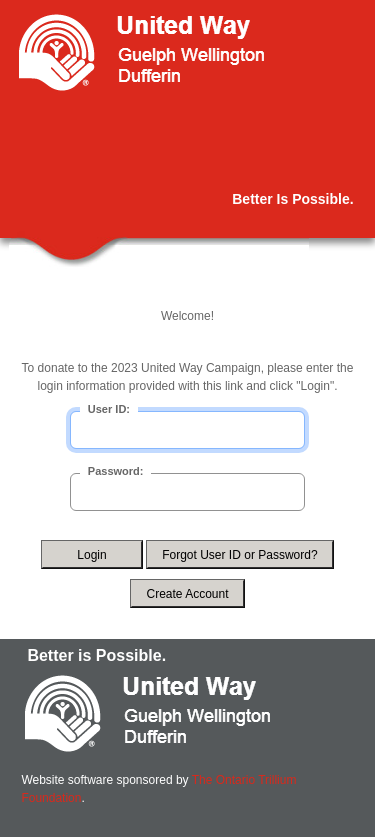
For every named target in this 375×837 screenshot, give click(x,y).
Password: (116, 471)
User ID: (109, 409)
